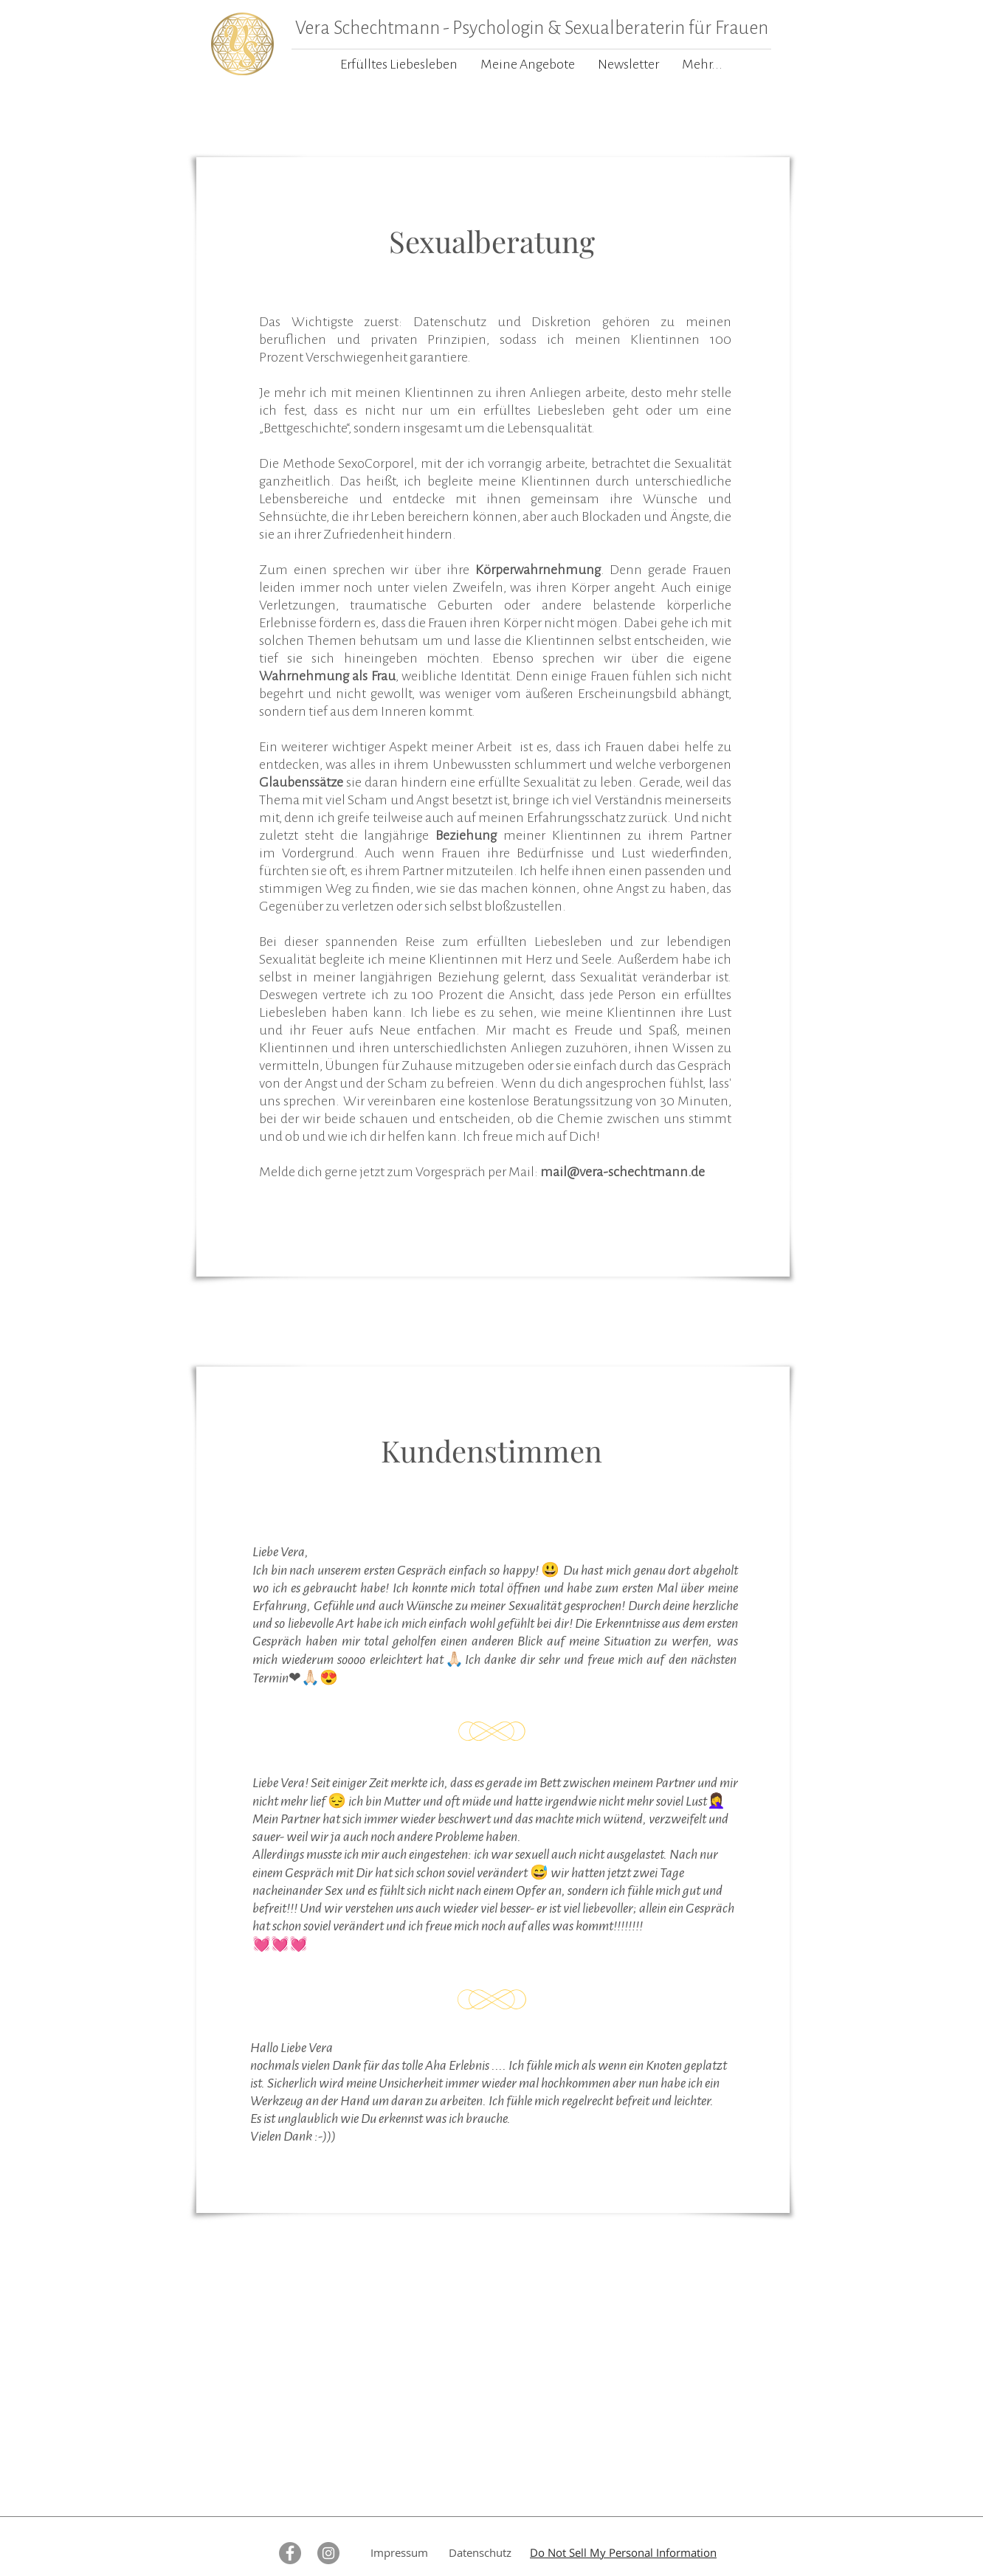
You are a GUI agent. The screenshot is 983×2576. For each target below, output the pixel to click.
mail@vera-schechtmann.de (622, 1172)
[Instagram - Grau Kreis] (328, 2553)
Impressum (399, 2552)
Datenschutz (480, 2552)
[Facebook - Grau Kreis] (290, 2553)
